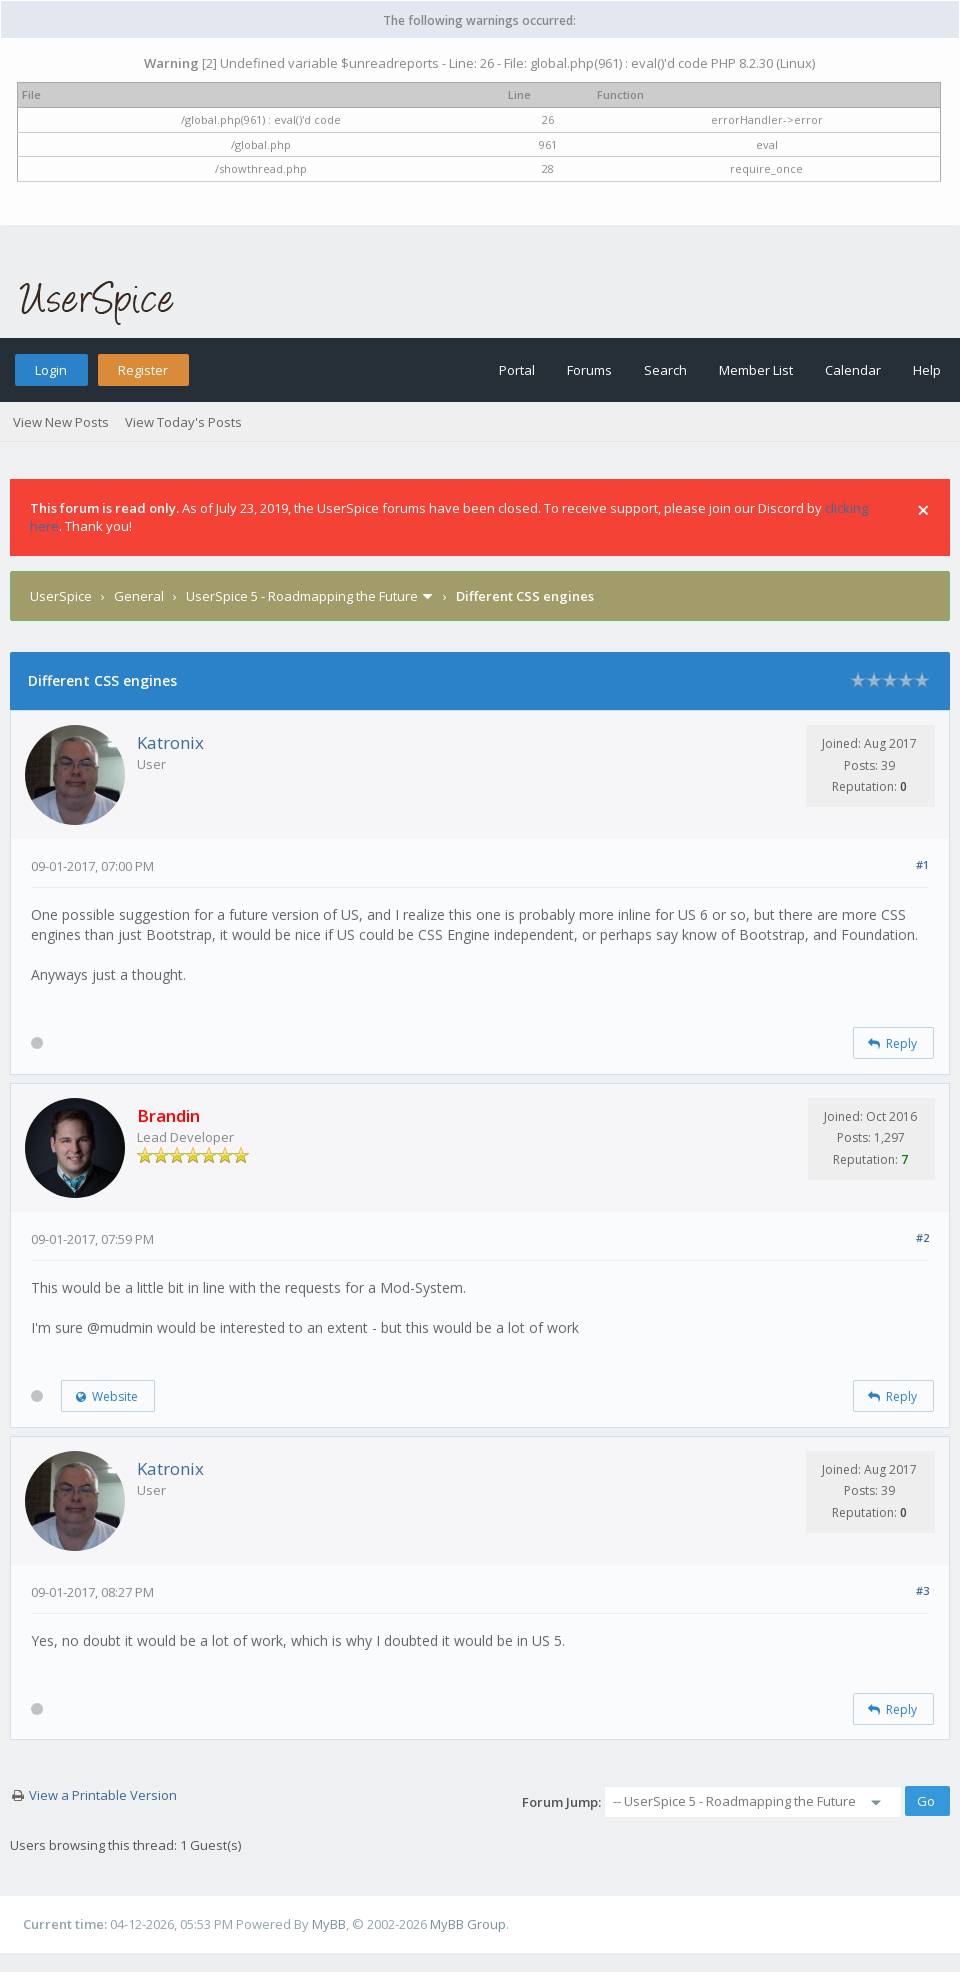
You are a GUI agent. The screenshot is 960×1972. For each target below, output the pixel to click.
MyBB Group (468, 1924)
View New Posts (61, 422)
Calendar (853, 370)
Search (665, 370)
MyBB (329, 1924)
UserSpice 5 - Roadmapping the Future (302, 596)
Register (143, 370)
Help (927, 370)
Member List (756, 370)
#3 (922, 1590)
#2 (922, 1237)
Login (51, 370)
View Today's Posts (183, 422)
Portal (517, 370)
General (139, 596)
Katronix (170, 742)
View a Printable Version (103, 1795)
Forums (589, 370)
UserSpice (61, 596)
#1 (922, 864)
